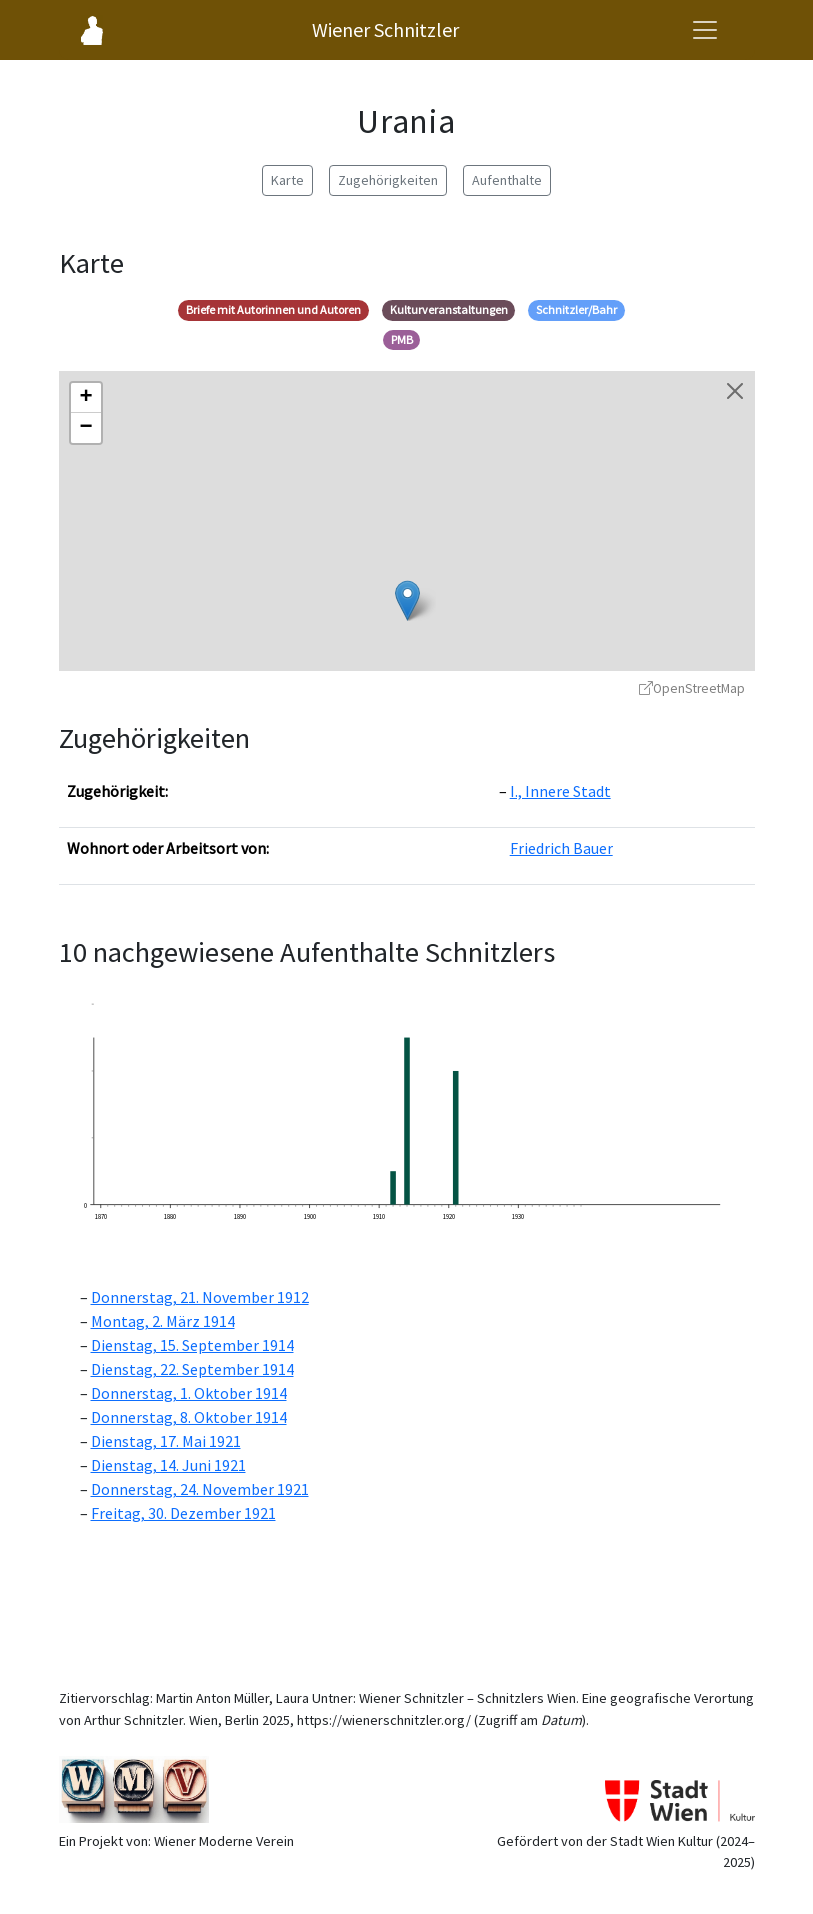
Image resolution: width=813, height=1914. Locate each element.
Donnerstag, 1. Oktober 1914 (189, 1393)
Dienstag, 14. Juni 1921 (168, 1465)
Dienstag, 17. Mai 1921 (166, 1441)
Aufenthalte (507, 180)
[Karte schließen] (735, 391)
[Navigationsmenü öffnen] (705, 30)
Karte (287, 180)
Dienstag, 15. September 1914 (192, 1345)
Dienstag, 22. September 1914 (192, 1369)
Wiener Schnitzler (385, 29)
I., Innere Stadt (560, 791)
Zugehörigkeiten (388, 180)
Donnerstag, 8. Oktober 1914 (189, 1417)
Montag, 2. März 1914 (163, 1321)
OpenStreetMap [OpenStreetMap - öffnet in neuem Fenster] (692, 688)
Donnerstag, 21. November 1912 (200, 1297)
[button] (407, 600)
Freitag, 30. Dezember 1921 (183, 1513)
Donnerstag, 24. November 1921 (200, 1489)
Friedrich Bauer (561, 848)
